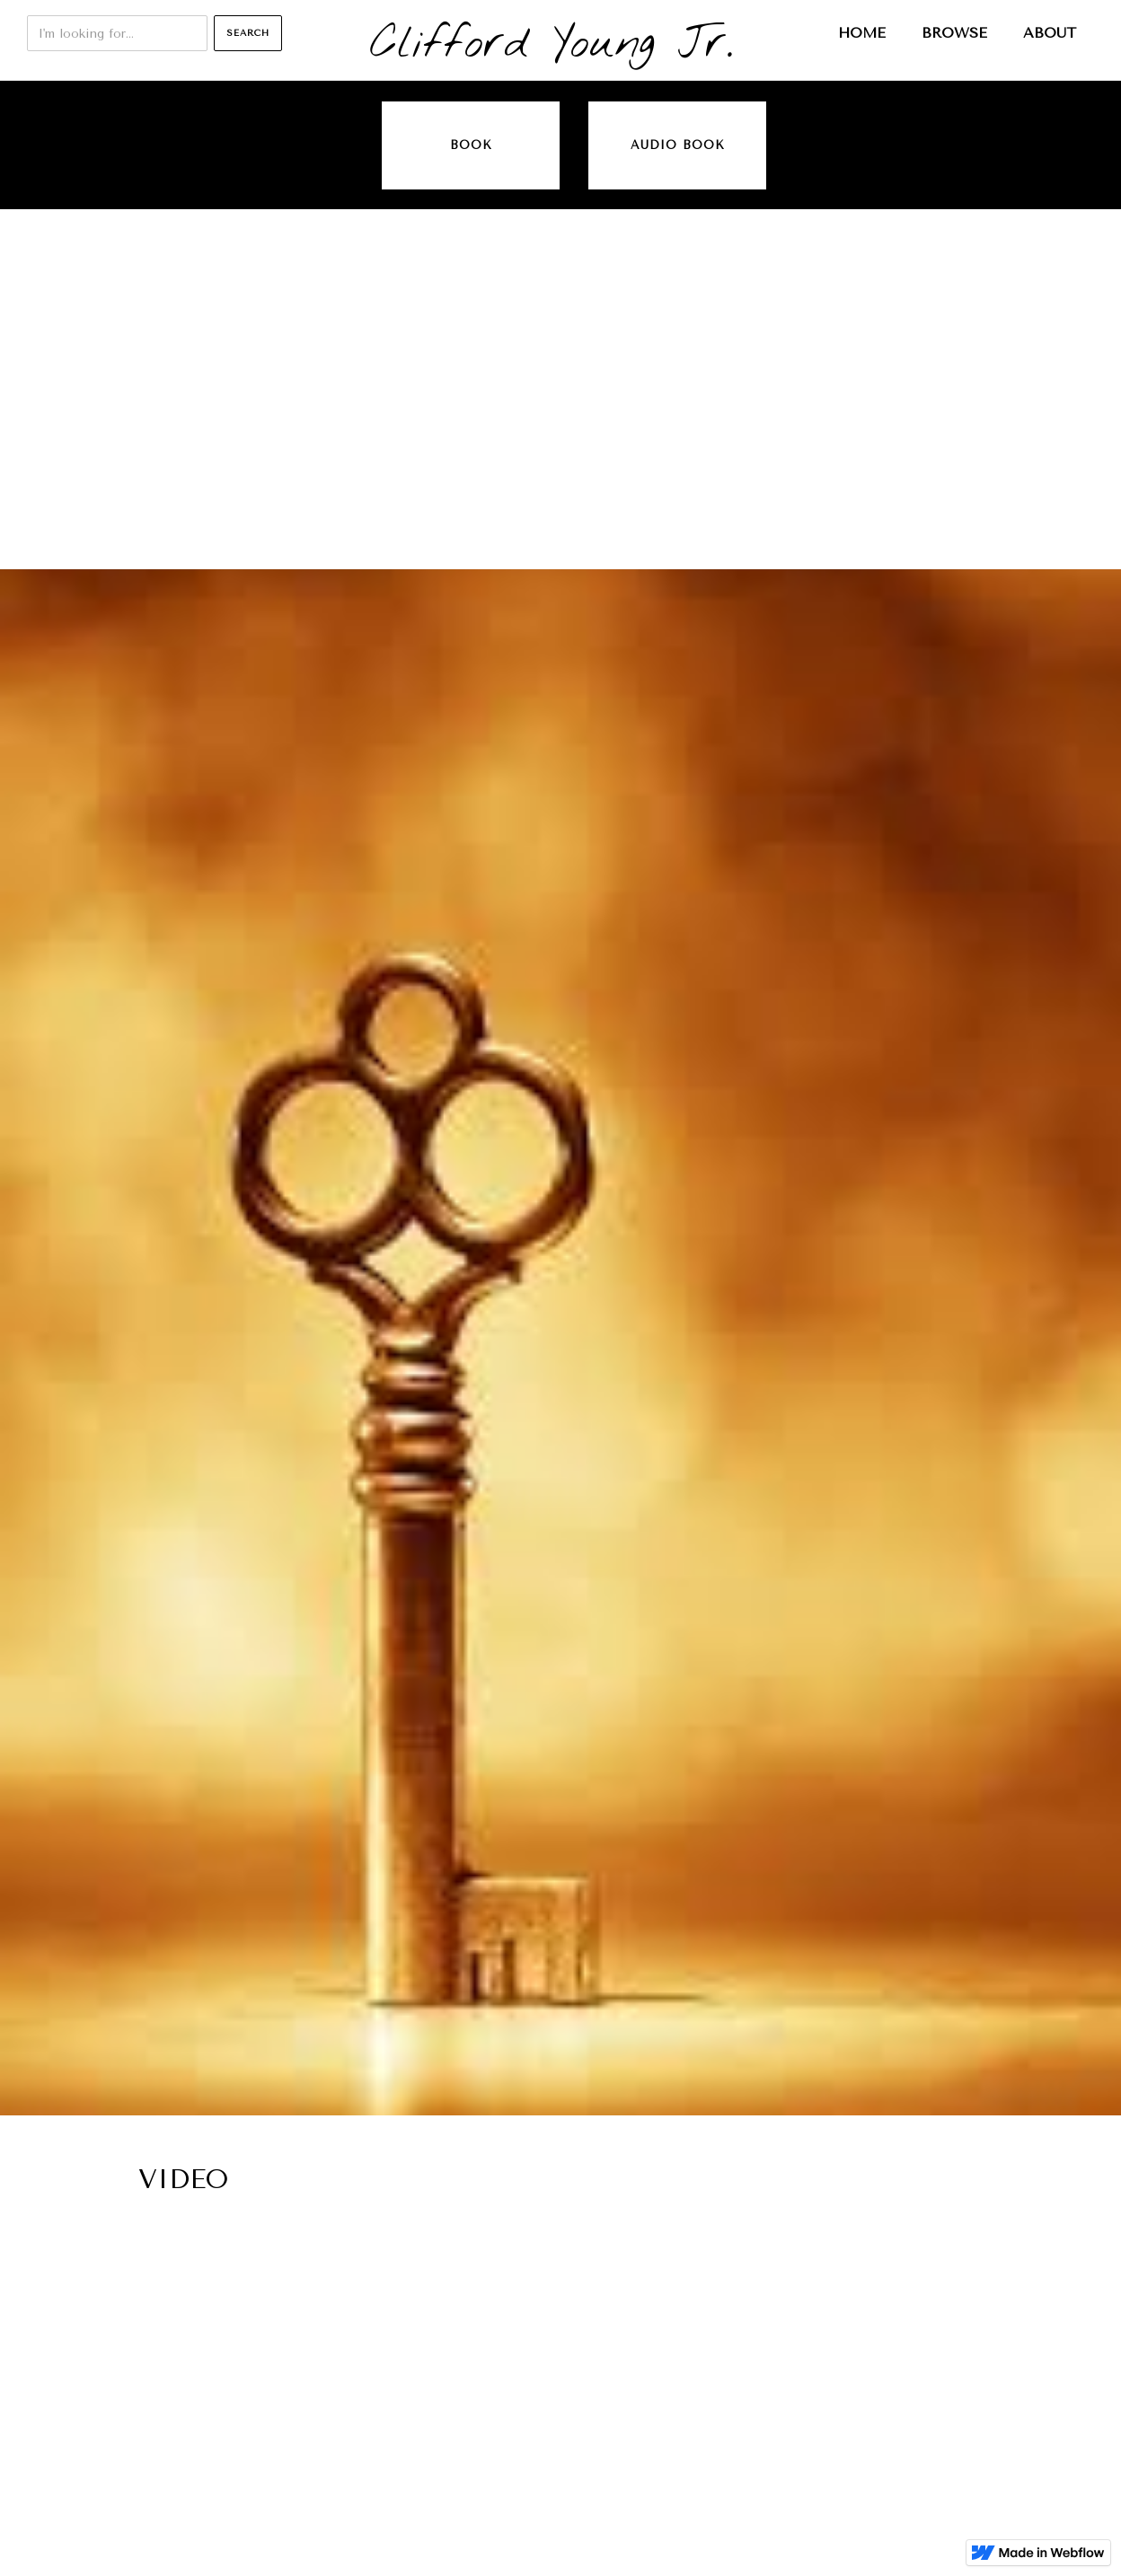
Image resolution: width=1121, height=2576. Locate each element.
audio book (678, 145)
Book (471, 145)
